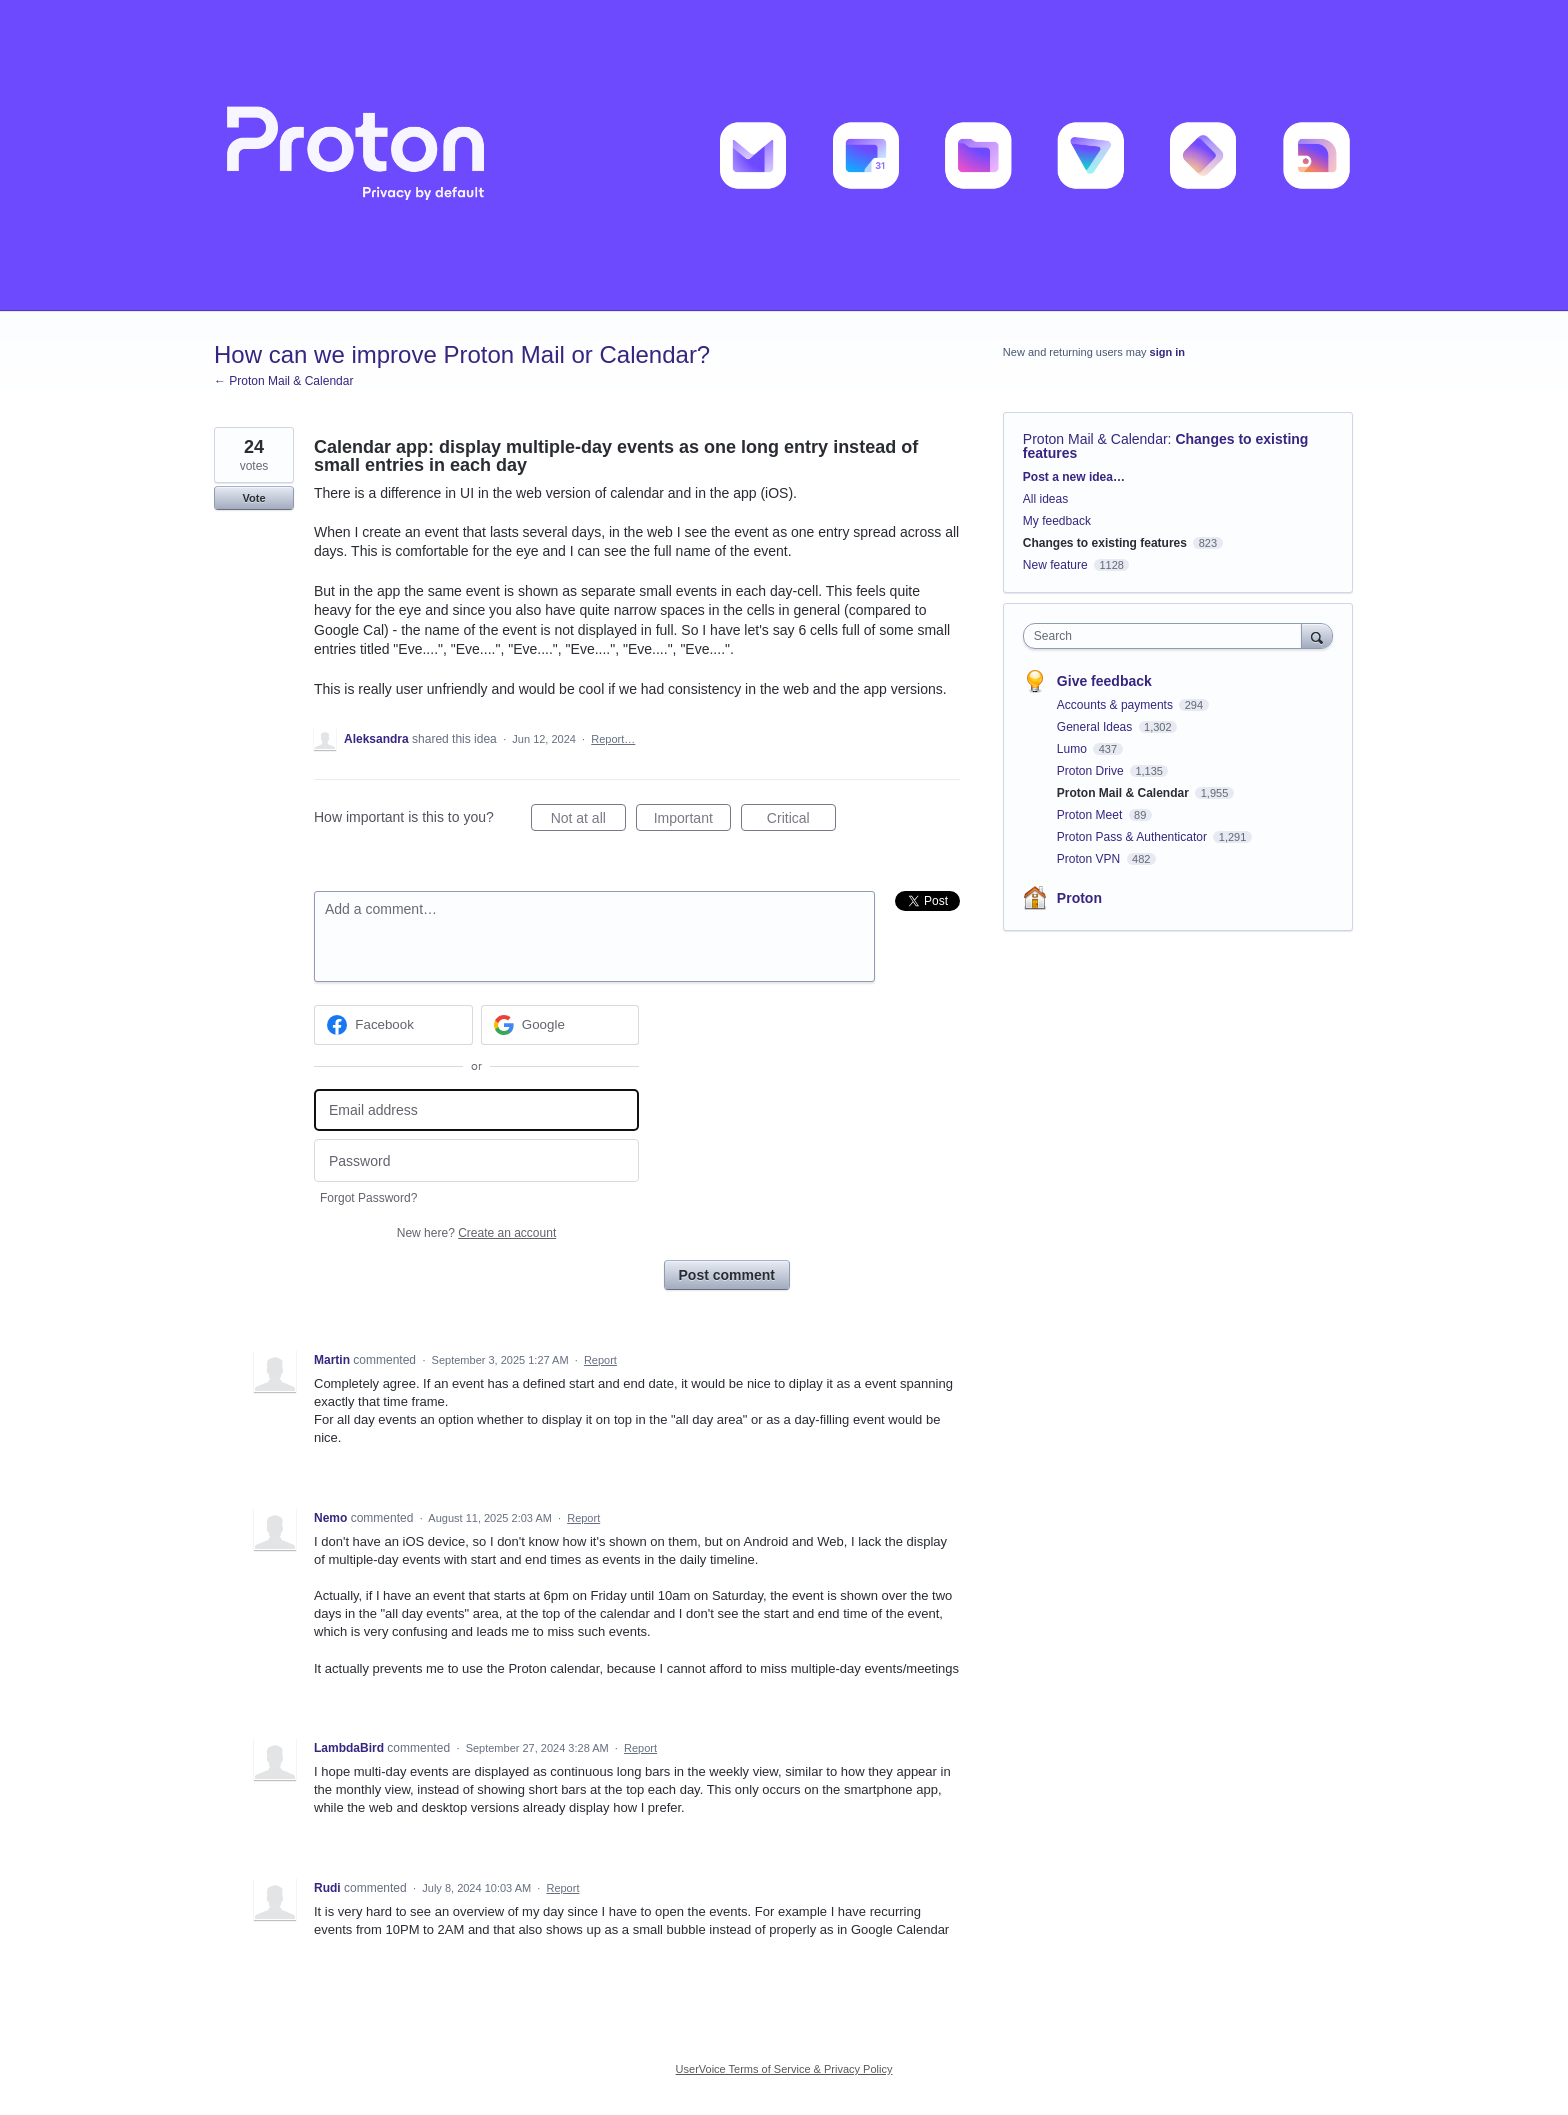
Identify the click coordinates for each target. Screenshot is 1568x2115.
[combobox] (1167, 636)
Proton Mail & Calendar (1095, 439)
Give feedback (1104, 681)
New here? (476, 1233)
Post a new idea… (1074, 477)
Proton (1079, 898)
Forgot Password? (368, 1198)
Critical (801, 821)
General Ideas (1096, 727)
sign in (1167, 352)
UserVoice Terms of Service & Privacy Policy (784, 2069)
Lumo (1073, 749)
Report (600, 1360)
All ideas (1045, 499)
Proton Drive (1092, 771)
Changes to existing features (1105, 543)
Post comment (727, 1275)
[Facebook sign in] (393, 1025)
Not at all (588, 821)
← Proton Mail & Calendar (283, 381)
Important (692, 821)
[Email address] (476, 1110)
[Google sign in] (560, 1025)
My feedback (1057, 521)
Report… (613, 739)
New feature (1055, 565)
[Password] (476, 1160)
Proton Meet (1091, 815)
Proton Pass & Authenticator (1133, 837)
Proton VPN (1090, 859)
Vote (253, 498)
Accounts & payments (1116, 705)
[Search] (1317, 635)
